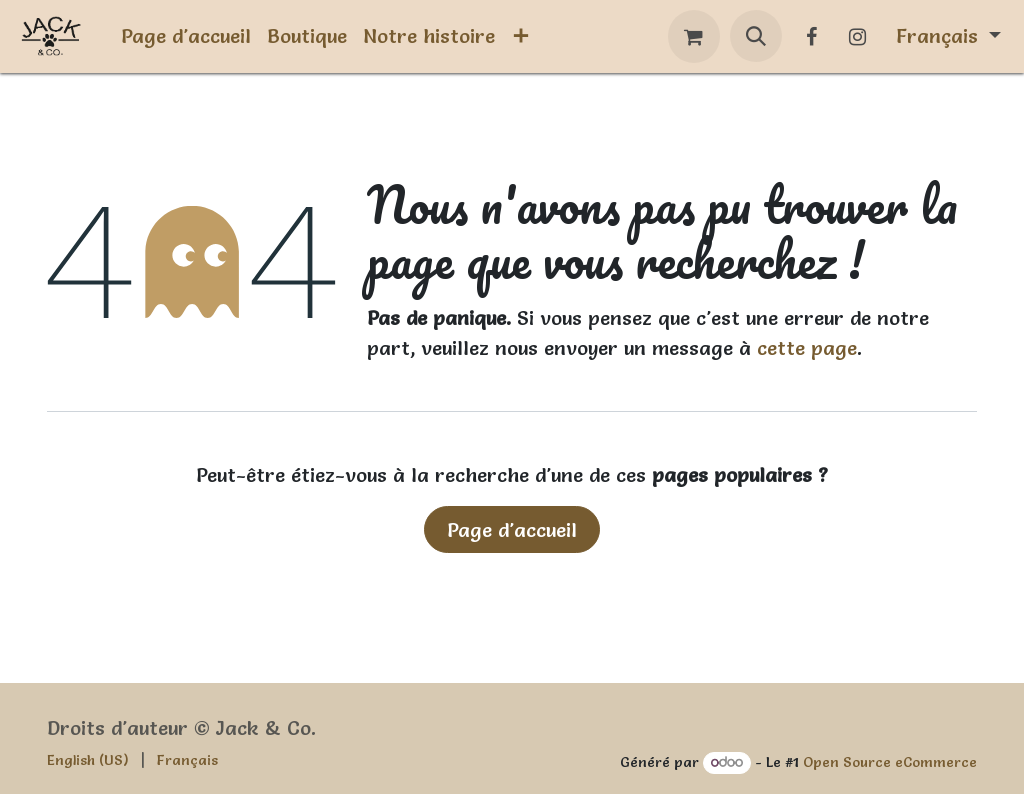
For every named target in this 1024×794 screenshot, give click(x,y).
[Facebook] (812, 37)
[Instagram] (858, 37)
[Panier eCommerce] (694, 36)
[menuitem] (186, 36)
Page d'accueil (512, 530)
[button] (756, 36)
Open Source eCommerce (890, 762)
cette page (807, 348)
